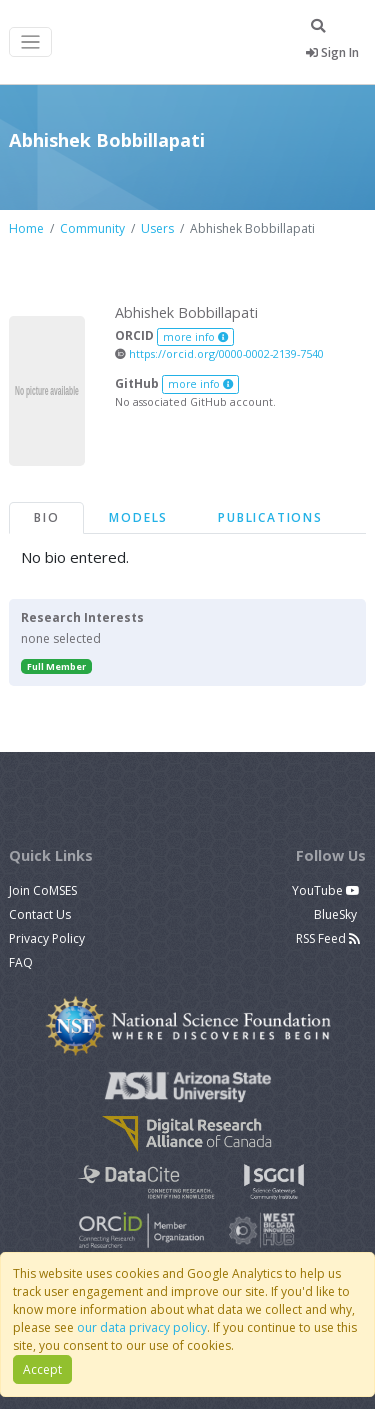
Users (157, 228)
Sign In (332, 52)
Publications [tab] (270, 517)
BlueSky (337, 914)
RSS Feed (328, 938)
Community (92, 228)
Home (26, 228)
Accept (42, 1369)
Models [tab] (138, 517)
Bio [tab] (46, 517)
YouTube (326, 890)
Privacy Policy (47, 938)
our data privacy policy (142, 1327)
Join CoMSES (43, 890)
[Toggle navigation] (30, 42)
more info (196, 337)
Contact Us (40, 914)
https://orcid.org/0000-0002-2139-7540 (219, 353)
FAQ (21, 962)
